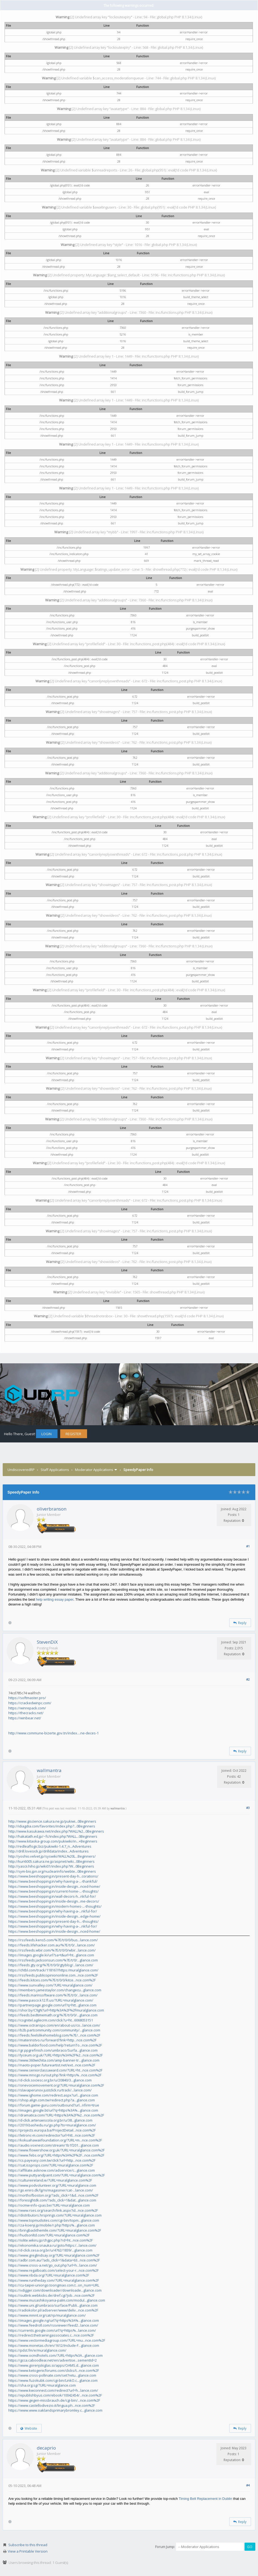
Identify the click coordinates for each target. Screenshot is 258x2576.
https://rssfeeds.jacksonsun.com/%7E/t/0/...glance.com (53, 1960)
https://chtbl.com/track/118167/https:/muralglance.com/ (53, 1970)
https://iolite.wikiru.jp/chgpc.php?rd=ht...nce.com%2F (50, 2240)
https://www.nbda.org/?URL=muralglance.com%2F (48, 2275)
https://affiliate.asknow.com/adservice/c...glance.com (51, 2170)
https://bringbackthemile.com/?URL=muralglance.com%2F (54, 2230)
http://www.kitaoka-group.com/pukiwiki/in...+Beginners (52, 1841)
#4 (248, 2485)
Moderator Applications (94, 1469)
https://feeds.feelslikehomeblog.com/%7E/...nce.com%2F (54, 2035)
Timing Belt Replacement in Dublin (205, 2499)
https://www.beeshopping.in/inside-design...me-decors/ (53, 1901)
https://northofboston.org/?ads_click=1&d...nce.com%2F (53, 2195)
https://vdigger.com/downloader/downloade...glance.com (55, 2290)
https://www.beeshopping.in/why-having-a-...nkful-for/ (52, 1911)
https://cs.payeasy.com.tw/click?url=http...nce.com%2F (51, 2160)
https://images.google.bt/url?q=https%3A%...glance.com (53, 2110)
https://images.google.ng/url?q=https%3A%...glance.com (53, 2320)
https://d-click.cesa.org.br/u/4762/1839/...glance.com (50, 2250)
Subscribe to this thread (27, 2544)
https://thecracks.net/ (26, 1712)
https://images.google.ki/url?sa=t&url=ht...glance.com (51, 1955)
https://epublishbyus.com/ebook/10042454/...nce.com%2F (55, 2395)
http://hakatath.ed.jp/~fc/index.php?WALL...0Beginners (52, 1836)
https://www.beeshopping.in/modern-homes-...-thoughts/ (55, 1906)
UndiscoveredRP (21, 1469)
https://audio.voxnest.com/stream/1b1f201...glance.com (53, 2145)
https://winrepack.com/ (27, 1708)
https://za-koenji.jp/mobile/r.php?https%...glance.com (51, 2225)
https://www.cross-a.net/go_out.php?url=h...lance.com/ (52, 2265)
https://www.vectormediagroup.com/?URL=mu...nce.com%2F (56, 2340)
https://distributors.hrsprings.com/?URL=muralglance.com (55, 2215)
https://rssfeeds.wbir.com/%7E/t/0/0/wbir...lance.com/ (52, 1950)
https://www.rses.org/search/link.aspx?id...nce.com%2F (53, 2210)
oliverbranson (51, 1509)
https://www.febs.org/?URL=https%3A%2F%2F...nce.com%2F (56, 2155)
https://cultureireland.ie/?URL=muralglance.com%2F (50, 2180)
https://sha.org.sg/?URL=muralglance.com (42, 2385)
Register (73, 1433)
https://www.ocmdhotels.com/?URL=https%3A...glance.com (55, 2355)
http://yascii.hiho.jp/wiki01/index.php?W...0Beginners (51, 1866)
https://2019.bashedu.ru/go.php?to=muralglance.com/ (52, 2125)
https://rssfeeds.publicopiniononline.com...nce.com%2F (53, 1975)
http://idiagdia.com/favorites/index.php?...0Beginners (51, 1826)
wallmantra (49, 1770)
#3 (248, 1808)
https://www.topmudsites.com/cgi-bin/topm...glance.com (53, 2220)
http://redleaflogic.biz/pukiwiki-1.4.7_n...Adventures (49, 1846)
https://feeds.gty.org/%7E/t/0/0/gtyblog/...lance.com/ (50, 1965)
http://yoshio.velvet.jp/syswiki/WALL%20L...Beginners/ (52, 1856)
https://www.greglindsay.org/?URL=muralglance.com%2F (53, 2255)
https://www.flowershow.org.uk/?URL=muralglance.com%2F (56, 2150)
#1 (248, 1546)
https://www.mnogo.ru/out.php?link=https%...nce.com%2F (54, 2075)
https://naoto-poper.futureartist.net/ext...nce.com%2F (51, 2065)
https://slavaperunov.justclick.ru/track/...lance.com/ (50, 2090)
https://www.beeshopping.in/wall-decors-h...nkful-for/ (52, 1896)
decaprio (46, 2448)
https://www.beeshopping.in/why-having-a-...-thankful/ (53, 1881)
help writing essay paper (54, 1599)
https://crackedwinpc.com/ (29, 1702)
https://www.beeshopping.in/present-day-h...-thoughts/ (53, 1921)
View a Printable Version (28, 2551)
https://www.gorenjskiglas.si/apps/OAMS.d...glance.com (53, 2365)
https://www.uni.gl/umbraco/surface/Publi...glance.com (53, 2305)
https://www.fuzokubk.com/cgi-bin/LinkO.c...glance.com (53, 2380)
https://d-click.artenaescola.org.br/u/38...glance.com (50, 2120)
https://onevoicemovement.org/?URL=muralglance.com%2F (56, 2085)
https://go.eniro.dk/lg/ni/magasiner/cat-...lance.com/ (50, 2190)
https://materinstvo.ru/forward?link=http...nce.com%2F (52, 2040)
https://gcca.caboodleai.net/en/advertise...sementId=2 (52, 2360)
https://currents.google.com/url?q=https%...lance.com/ (52, 2330)
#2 (248, 1679)
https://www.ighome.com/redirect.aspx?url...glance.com (53, 2095)
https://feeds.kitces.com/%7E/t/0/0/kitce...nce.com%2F (52, 1980)
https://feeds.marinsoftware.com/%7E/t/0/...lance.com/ (53, 1995)
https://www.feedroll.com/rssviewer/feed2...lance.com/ (53, 2325)
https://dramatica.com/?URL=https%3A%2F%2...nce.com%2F (56, 2115)
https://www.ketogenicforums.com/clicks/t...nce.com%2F (53, 2370)
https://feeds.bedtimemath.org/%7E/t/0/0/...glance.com (53, 2015)
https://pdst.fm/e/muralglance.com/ (37, 2350)
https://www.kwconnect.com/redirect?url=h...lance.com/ (53, 2390)
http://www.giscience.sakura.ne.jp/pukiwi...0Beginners (52, 1821)
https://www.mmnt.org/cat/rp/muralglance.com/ (47, 2315)
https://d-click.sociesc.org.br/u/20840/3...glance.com (50, 2080)
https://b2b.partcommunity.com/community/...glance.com (54, 2030)
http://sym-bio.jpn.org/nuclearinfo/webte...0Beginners (52, 1871)
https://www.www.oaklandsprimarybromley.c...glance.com (55, 2410)
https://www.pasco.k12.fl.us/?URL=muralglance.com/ (50, 2000)
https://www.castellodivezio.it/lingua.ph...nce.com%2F (51, 2405)
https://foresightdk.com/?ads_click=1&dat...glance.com (52, 2200)
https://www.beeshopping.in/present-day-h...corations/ (53, 1876)
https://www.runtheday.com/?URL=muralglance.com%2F (53, 2280)
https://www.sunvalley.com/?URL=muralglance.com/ (50, 1985)
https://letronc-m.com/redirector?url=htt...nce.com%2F (51, 2135)
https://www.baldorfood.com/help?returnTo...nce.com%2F (55, 2045)
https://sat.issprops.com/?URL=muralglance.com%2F (50, 2165)
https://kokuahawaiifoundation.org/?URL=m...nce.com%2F (55, 2140)
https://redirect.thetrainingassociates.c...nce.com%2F (51, 2335)
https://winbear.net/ (24, 1718)
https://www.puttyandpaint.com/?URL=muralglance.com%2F (56, 2175)
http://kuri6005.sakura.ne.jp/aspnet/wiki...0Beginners (51, 1861)
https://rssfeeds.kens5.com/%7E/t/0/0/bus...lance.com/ (53, 1940)
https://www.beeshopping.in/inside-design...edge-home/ (54, 1916)
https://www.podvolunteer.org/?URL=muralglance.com (52, 2185)
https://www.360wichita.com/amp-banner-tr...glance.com (53, 2060)
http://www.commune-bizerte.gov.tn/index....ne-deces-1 (53, 1733)
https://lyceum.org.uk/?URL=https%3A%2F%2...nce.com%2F (55, 2055)
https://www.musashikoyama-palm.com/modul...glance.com (56, 2300)
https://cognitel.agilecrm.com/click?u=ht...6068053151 (50, 2020)
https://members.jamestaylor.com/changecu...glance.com (54, 1990)
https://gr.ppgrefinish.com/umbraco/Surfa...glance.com (53, 2050)
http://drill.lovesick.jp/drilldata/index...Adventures (48, 1851)
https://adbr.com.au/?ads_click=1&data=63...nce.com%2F (54, 2260)
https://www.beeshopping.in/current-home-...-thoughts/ (53, 1891)
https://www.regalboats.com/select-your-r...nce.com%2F (53, 2270)
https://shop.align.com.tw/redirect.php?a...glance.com (51, 2100)
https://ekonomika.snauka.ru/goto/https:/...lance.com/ (52, 2245)
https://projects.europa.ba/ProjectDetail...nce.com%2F (52, 2130)
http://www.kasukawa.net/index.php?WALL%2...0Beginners (56, 1831)
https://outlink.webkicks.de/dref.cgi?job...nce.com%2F (51, 2295)
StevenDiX (47, 1642)
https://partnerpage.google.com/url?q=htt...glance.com (52, 2005)
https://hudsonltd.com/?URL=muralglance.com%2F (48, 2235)
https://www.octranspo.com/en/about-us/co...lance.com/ (54, 2025)
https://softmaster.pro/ (27, 1697)
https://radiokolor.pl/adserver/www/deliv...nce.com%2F (53, 2310)
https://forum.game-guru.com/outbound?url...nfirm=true (53, 2105)
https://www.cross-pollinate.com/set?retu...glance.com (52, 2375)
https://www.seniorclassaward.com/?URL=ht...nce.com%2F (55, 2070)
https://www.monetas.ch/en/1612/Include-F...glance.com (53, 2345)
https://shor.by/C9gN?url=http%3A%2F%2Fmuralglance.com (56, 2010)
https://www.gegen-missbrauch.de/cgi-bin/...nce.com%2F (54, 2400)
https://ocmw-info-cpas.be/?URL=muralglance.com (49, 2205)
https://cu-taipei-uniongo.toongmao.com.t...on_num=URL (53, 2285)
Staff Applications (55, 1469)
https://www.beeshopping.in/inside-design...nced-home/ (54, 1886)
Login (46, 1433)
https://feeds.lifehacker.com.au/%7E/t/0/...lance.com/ (51, 1945)
